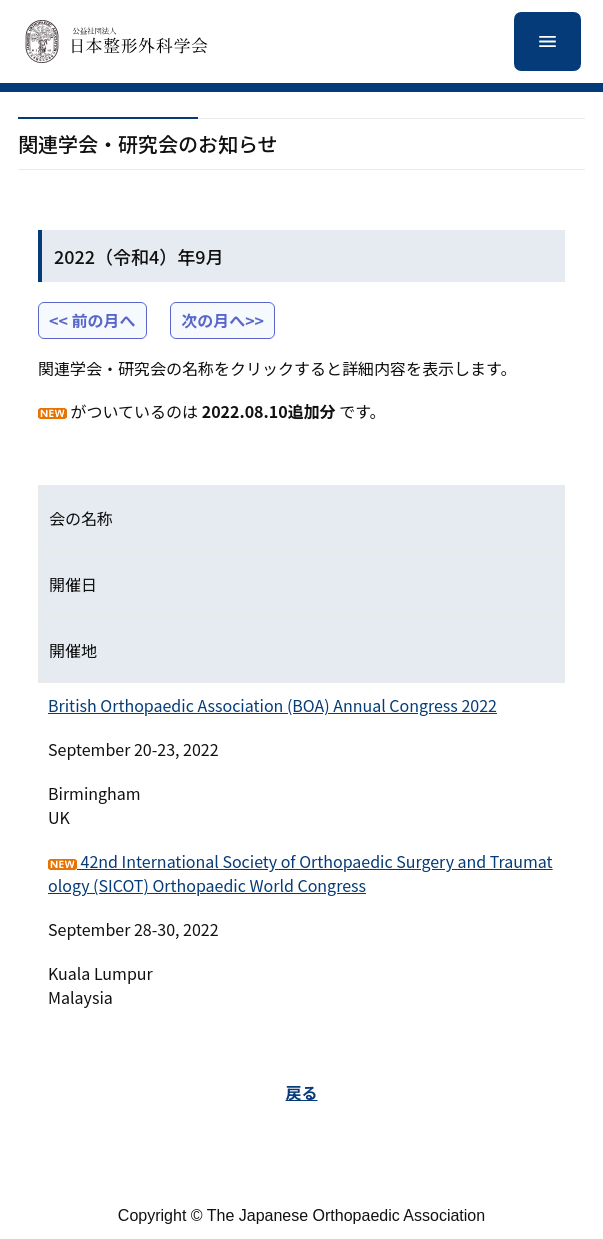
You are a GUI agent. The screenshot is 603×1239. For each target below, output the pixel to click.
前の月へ (104, 320)
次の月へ (213, 320)
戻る (301, 1092)
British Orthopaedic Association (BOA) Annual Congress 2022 (272, 705)
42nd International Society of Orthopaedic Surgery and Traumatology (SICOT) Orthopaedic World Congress (300, 873)
